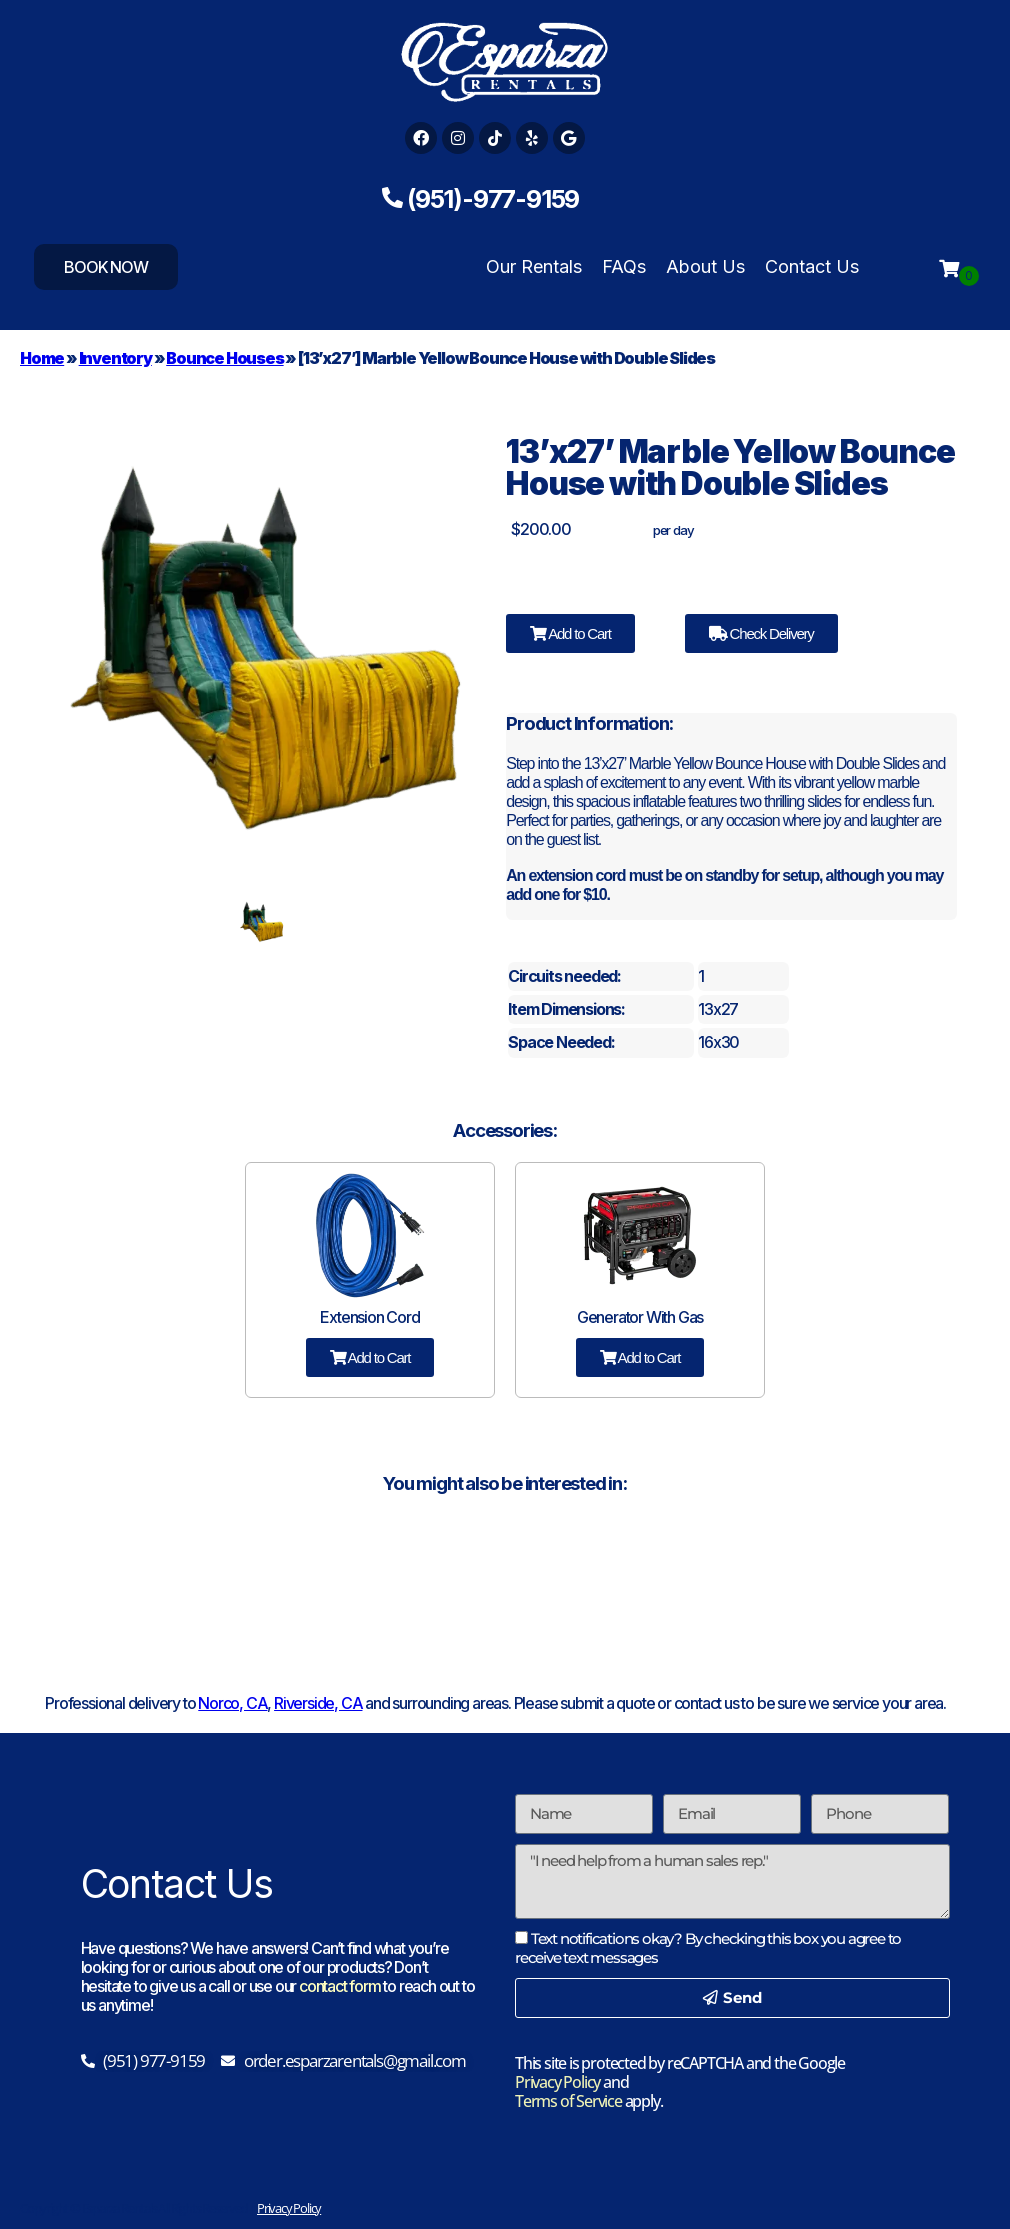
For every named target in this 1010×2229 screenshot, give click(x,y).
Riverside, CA (318, 1703)
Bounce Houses (224, 358)
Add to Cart (570, 633)
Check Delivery (761, 633)
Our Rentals (534, 266)
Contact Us (812, 266)
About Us (705, 266)
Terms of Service (568, 2101)
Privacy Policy (557, 2082)
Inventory (115, 358)
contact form (340, 1986)
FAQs (624, 266)
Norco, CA (232, 1703)
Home (42, 358)
